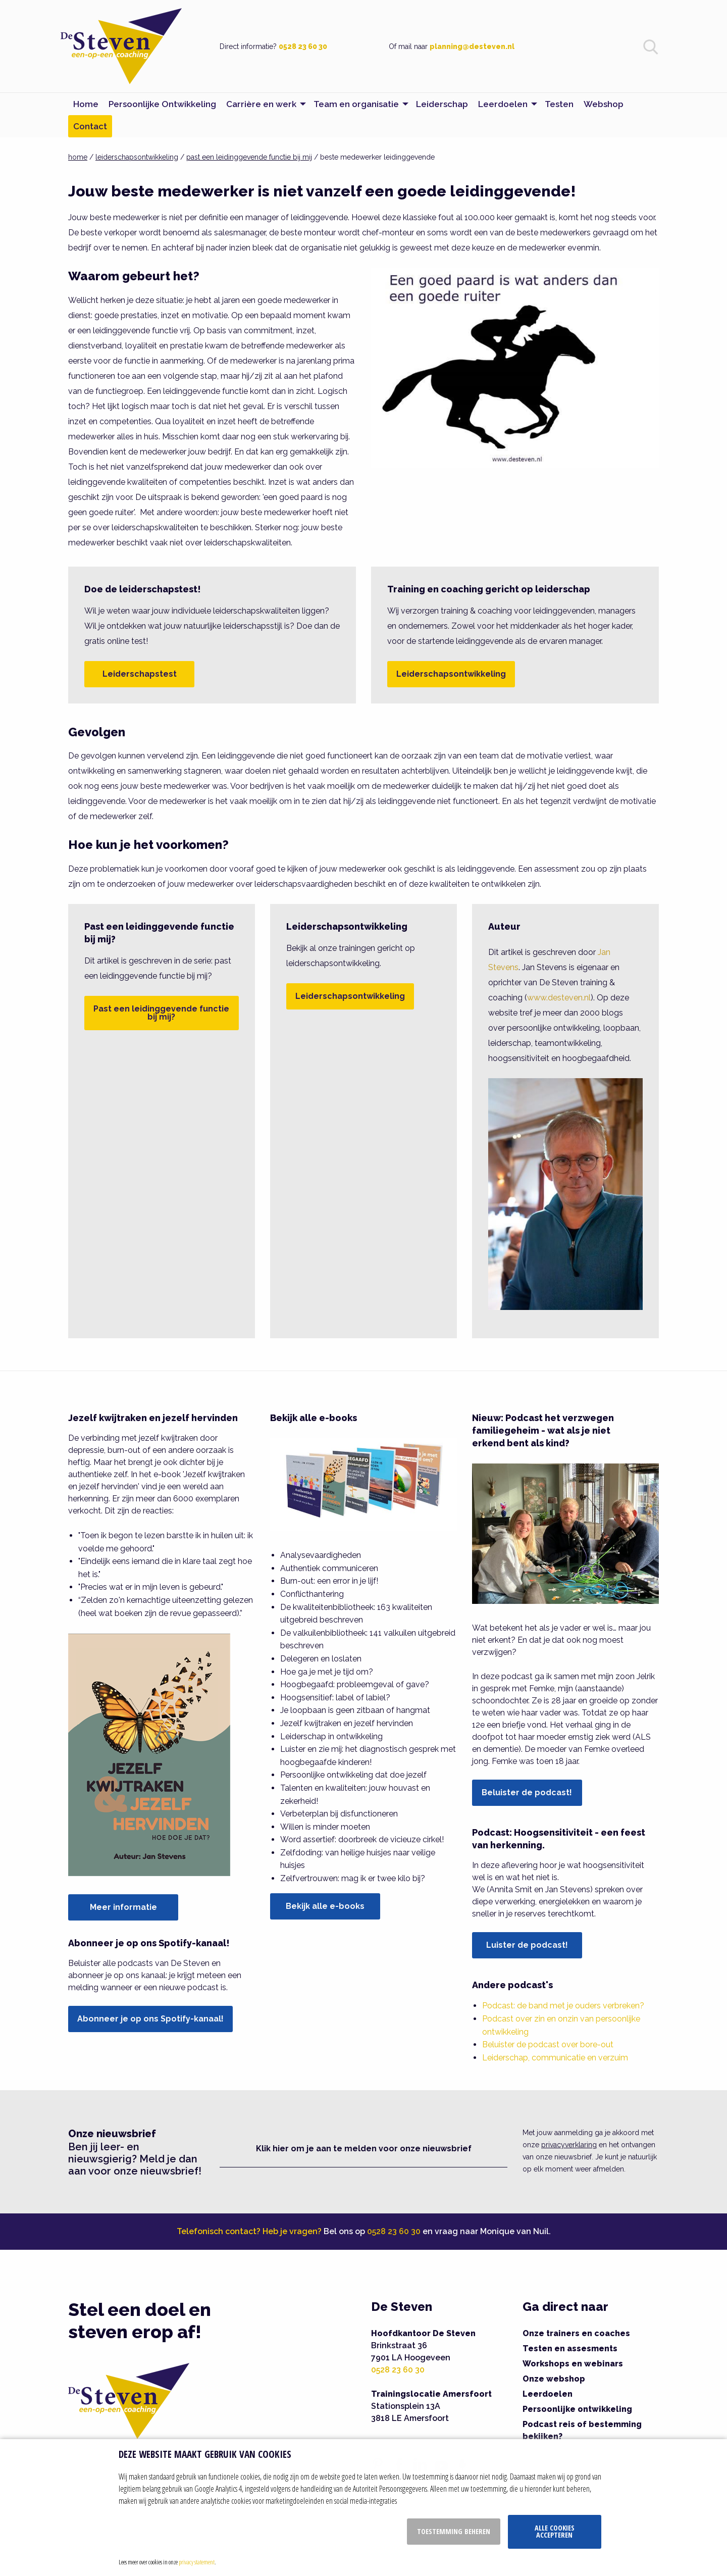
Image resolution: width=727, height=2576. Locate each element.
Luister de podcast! (527, 1945)
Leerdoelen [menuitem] (503, 104)
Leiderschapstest (139, 674)
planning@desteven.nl (472, 46)
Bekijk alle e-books (325, 1906)
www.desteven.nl (559, 997)
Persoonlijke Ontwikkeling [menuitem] (162, 104)
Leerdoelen (548, 2394)
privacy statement (197, 2561)
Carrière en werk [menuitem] (261, 104)
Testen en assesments (570, 2348)
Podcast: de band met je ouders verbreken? (563, 2005)
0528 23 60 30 (303, 46)
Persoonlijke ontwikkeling (577, 2409)
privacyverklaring (569, 2145)
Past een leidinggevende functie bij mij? (161, 1013)
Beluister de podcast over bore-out (547, 2044)
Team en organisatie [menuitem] (356, 104)
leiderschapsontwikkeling (136, 157)
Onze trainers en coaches (576, 2333)
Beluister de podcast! (527, 1792)
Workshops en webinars (573, 2363)
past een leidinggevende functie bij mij (249, 157)
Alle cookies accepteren (555, 2531)
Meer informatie (123, 1907)
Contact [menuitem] (90, 126)
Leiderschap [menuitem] (442, 104)
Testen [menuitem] (559, 104)
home (77, 157)
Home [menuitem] (85, 104)
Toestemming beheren (453, 2531)
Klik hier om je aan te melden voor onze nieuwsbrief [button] (364, 2148)
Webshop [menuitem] (604, 104)
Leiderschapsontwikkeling (451, 674)
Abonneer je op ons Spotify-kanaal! (150, 2019)
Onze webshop (554, 2379)
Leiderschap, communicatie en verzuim (555, 2057)
